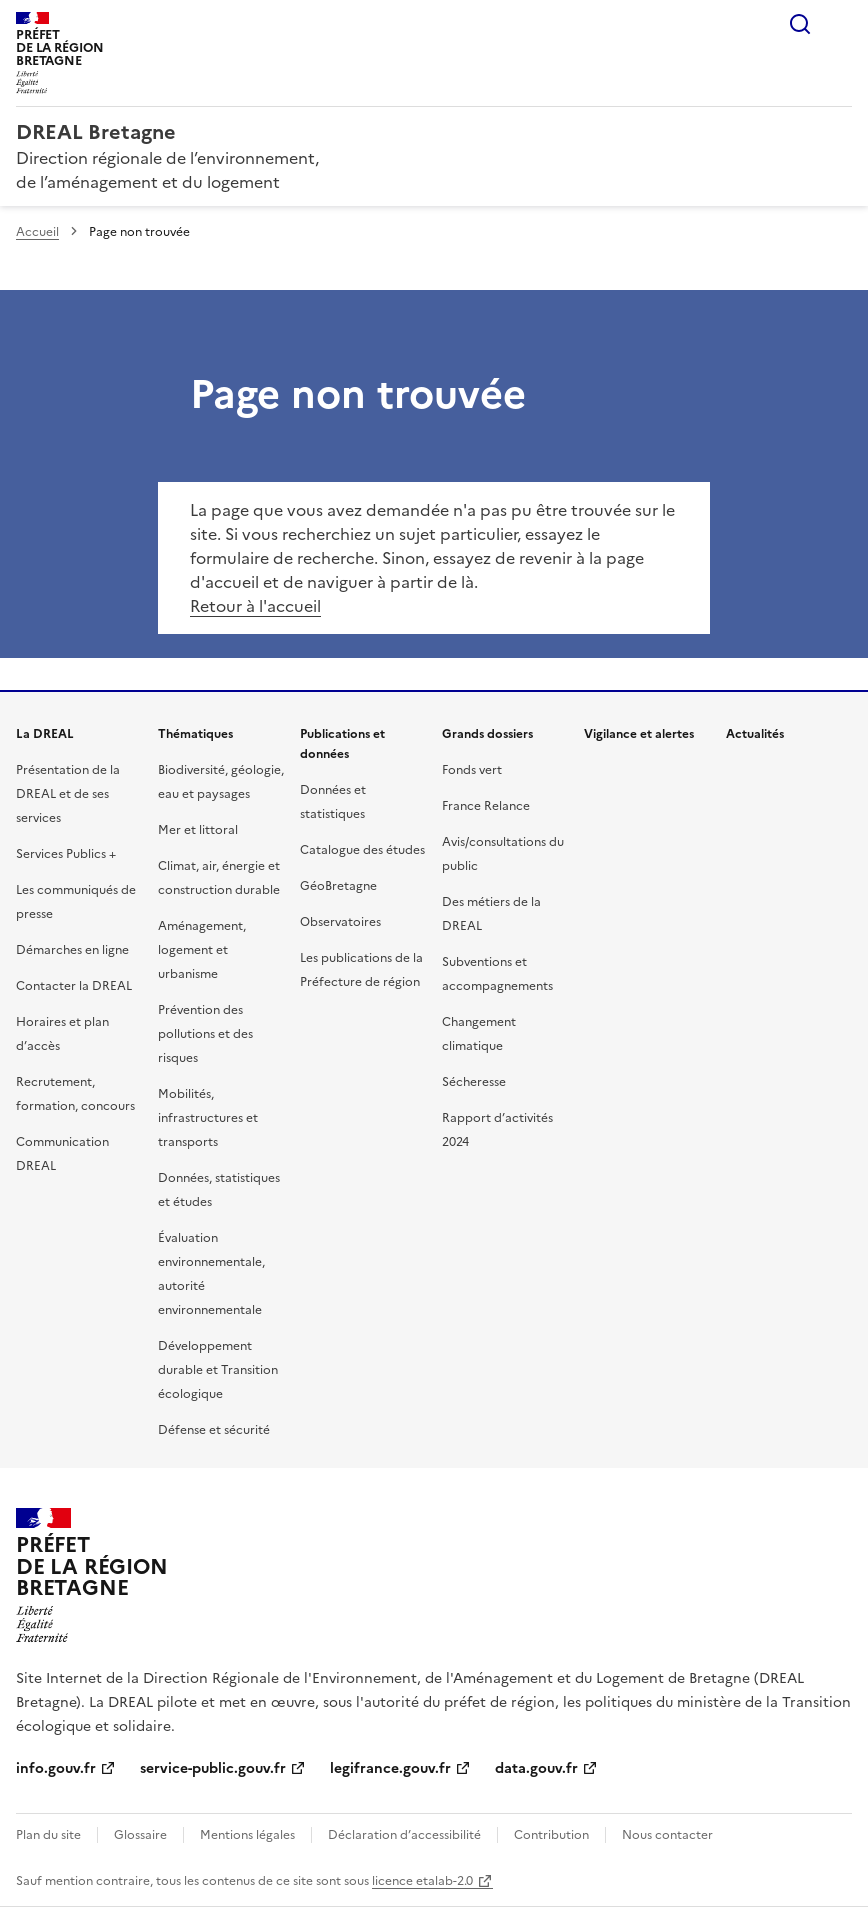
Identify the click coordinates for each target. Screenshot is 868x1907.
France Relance (486, 806)
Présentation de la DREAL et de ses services (68, 794)
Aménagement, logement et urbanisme (202, 950)
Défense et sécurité (214, 1430)
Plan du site (48, 1835)
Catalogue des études (362, 850)
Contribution (551, 1835)
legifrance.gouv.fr (390, 1768)
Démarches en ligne (72, 950)
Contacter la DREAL (74, 986)
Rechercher (800, 24)
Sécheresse (474, 1082)
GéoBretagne (338, 886)
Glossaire (140, 1835)
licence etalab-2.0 (422, 1881)
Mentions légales (247, 1835)
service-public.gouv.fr (213, 1768)
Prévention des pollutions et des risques (205, 1034)
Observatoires (340, 922)
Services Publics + (66, 854)
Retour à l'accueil (255, 606)
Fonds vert (472, 770)
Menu (840, 24)
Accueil (37, 232)
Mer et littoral (198, 830)
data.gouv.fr (536, 1768)
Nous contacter (667, 1835)
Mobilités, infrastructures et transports (208, 1118)
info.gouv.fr (56, 1768)
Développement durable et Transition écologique (218, 1370)
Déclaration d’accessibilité (404, 1835)
